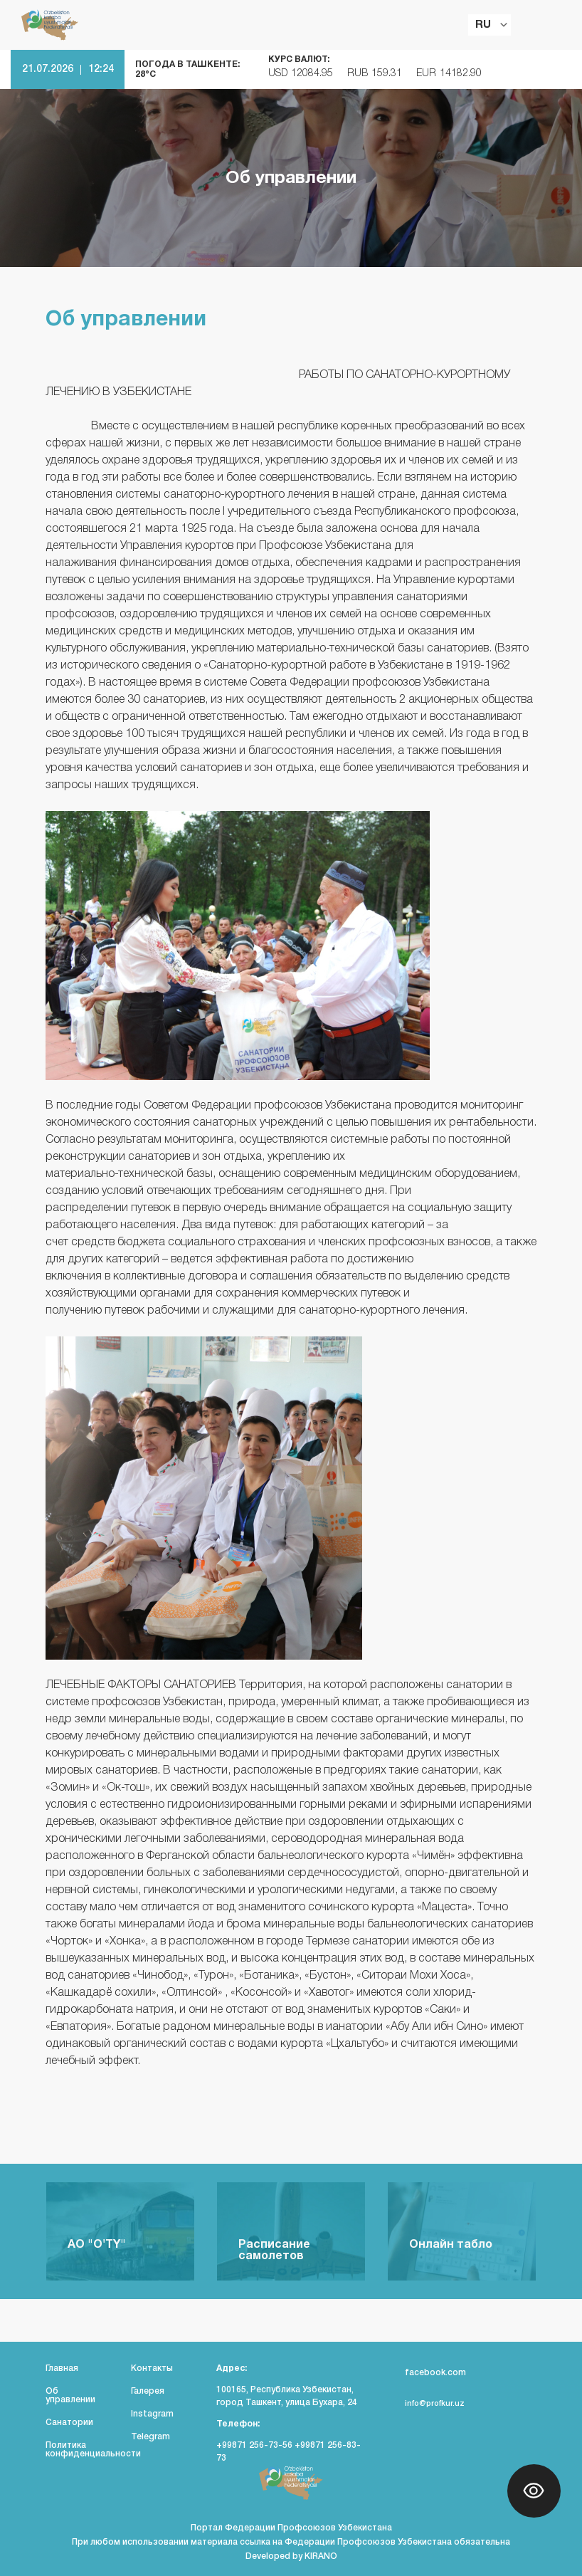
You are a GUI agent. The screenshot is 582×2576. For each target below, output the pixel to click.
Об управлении (70, 2395)
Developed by (275, 2556)
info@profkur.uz (426, 2403)
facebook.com (426, 2373)
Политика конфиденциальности (93, 2449)
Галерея (147, 2391)
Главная (62, 2368)
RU (483, 25)
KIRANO (321, 2556)
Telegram (150, 2437)
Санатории (69, 2422)
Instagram (152, 2414)
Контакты (152, 2368)
